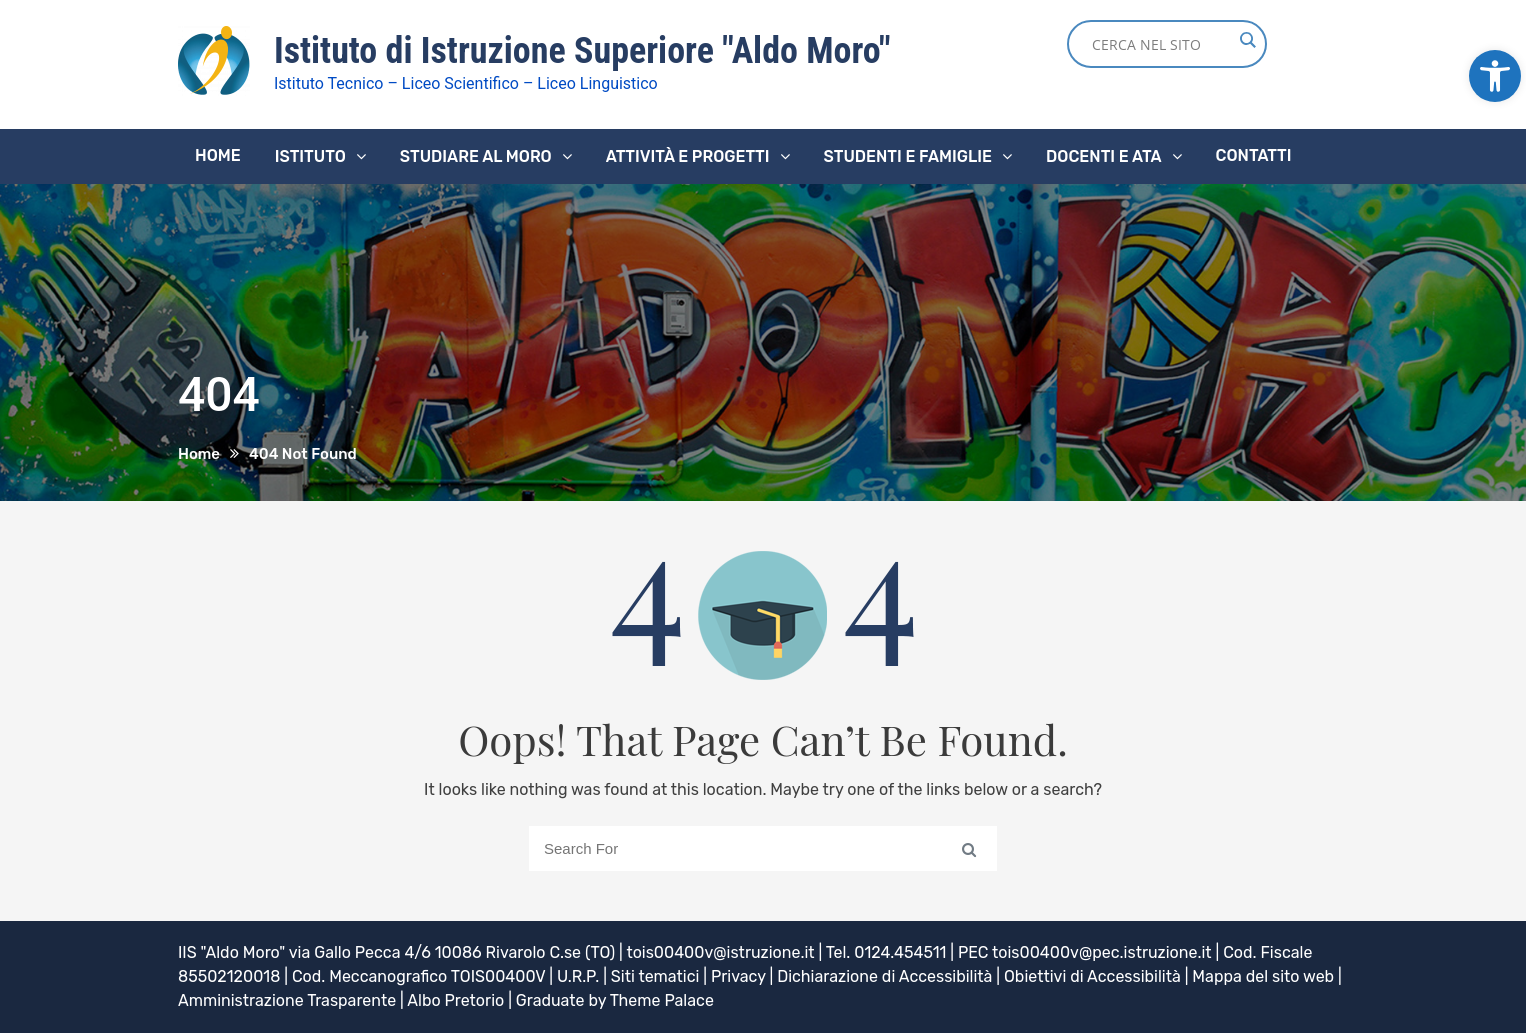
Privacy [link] (738, 976)
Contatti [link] (1254, 155)
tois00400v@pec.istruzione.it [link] (1102, 952)
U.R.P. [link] (578, 976)
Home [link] (218, 155)
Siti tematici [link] (655, 976)
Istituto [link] (310, 156)
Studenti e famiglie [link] (908, 156)
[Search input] (1162, 44)
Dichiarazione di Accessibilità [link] (884, 976)
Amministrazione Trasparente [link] (287, 1000)
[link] (1495, 76)
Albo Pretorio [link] (455, 1000)
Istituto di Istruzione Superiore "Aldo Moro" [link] (582, 51)
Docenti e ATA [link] (1103, 156)
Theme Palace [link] (662, 1000)
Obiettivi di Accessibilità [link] (1092, 976)
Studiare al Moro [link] (476, 156)
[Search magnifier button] (1247, 40)
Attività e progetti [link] (688, 156)
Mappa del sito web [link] (1263, 976)
